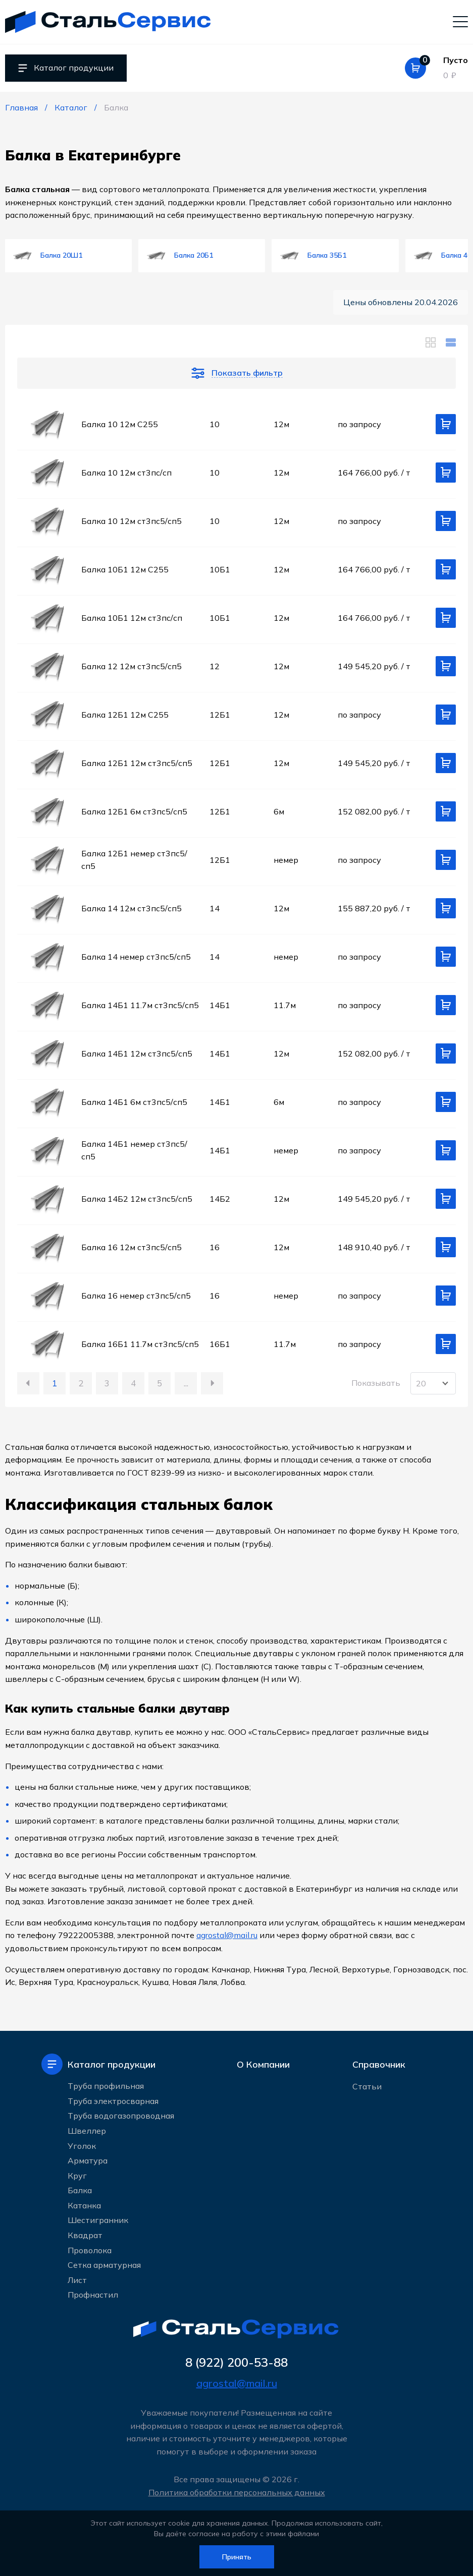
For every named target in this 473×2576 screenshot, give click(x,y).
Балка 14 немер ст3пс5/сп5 (136, 957)
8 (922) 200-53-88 (236, 2362)
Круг (77, 2176)
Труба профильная (106, 2086)
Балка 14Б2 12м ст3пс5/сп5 (136, 1199)
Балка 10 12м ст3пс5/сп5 (131, 521)
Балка (80, 2190)
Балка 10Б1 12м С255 (125, 569)
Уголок (82, 2146)
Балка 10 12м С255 (119, 424)
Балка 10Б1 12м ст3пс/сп (131, 618)
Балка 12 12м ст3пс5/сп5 (131, 666)
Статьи (367, 2086)
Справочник (378, 2064)
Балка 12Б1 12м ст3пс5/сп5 (136, 763)
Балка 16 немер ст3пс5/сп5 (136, 1296)
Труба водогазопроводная (121, 2116)
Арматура (88, 2160)
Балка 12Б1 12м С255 (125, 715)
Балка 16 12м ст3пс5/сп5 (131, 1247)
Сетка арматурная (104, 2265)
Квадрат (85, 2235)
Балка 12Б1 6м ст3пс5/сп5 (134, 811)
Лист (77, 2280)
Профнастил (93, 2295)
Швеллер (87, 2131)
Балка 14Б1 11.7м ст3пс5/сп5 (140, 1005)
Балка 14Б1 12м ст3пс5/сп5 (136, 1053)
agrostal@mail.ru (226, 1935)
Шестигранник (98, 2220)
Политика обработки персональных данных (236, 2492)
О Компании (263, 2064)
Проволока (90, 2250)
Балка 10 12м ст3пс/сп (126, 472)
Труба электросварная (113, 2101)
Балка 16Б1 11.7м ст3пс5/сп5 (140, 1344)
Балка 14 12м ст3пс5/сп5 (131, 908)
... (186, 1383)
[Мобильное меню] (460, 21)
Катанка (84, 2205)
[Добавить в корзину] (446, 424)
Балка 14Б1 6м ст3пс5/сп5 (134, 1102)
